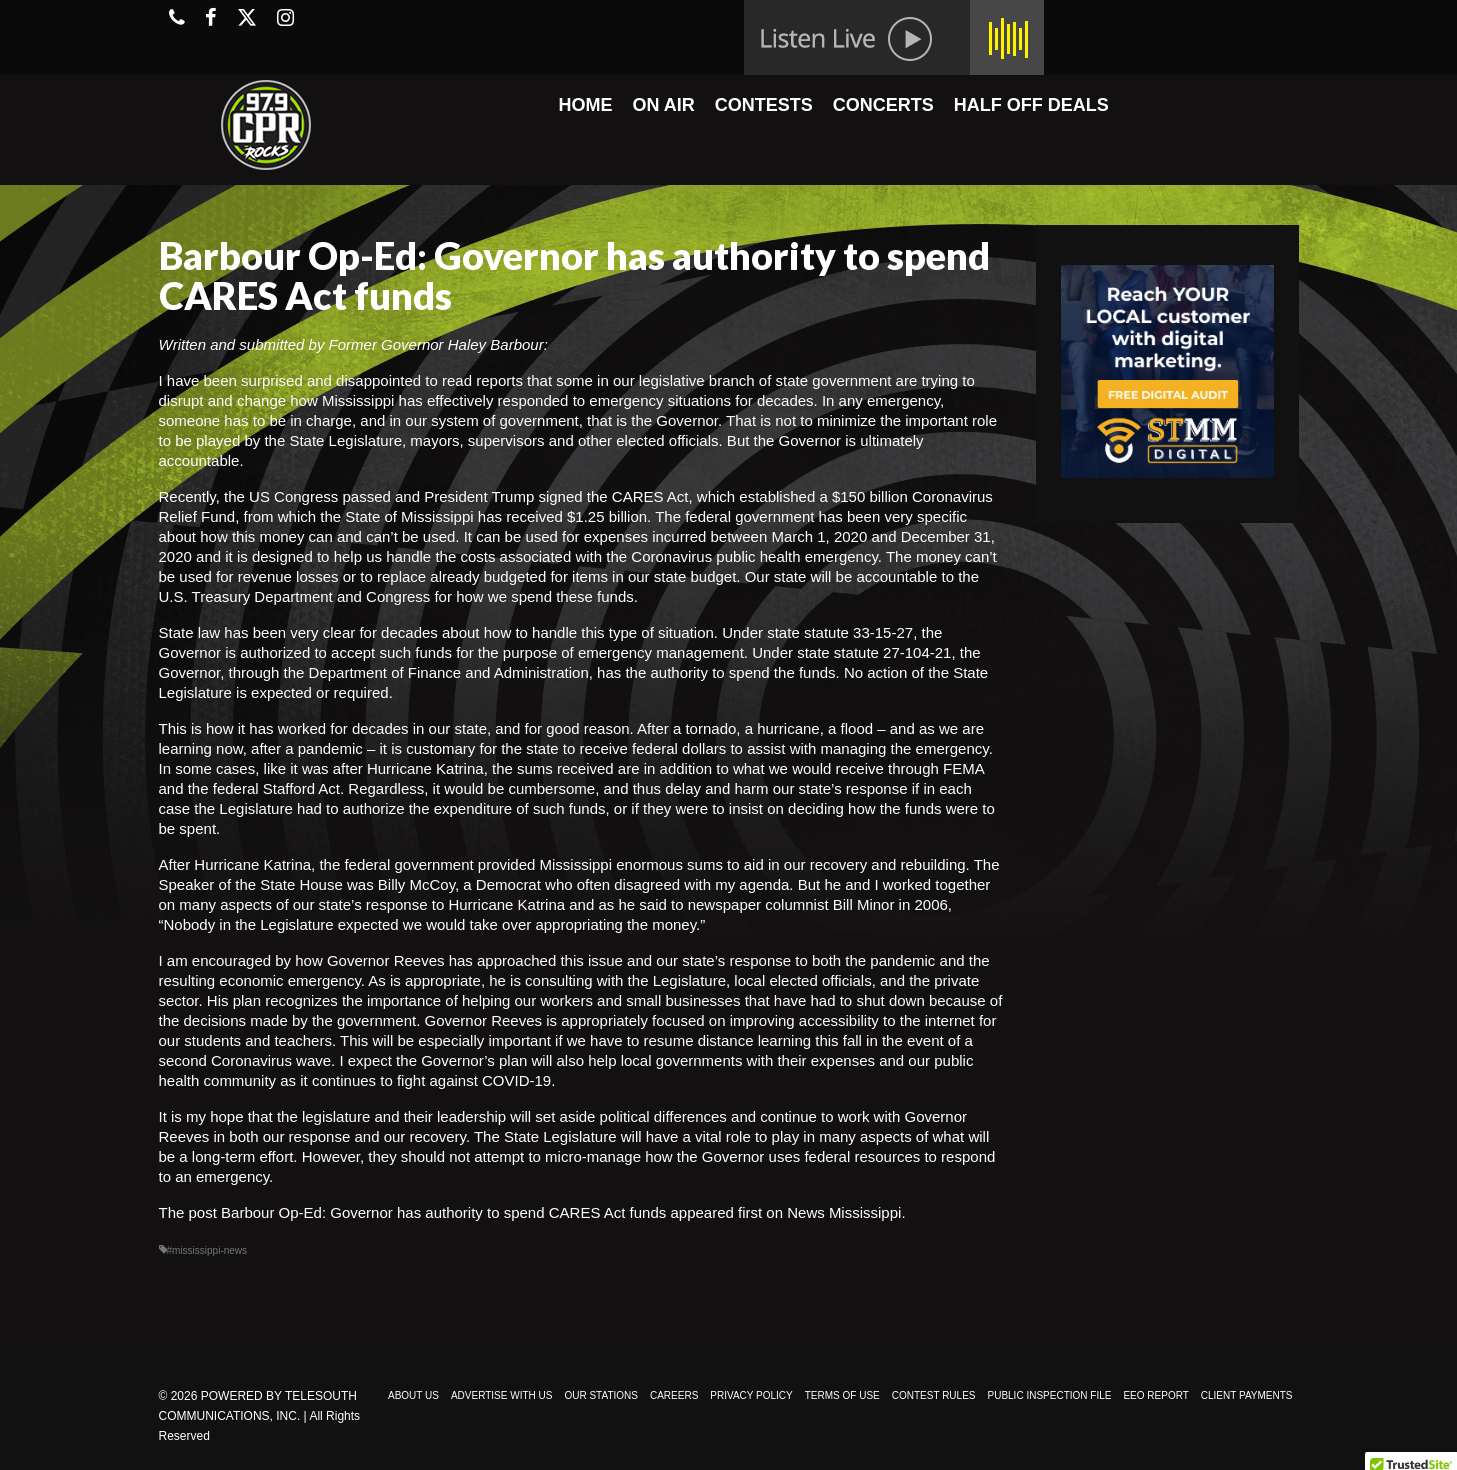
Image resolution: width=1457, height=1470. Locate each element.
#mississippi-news (207, 1250)
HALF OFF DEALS (1031, 105)
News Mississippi (844, 1212)
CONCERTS (883, 105)
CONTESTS (764, 105)
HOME (585, 105)
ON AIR (663, 105)
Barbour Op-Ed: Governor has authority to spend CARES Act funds (443, 1212)
